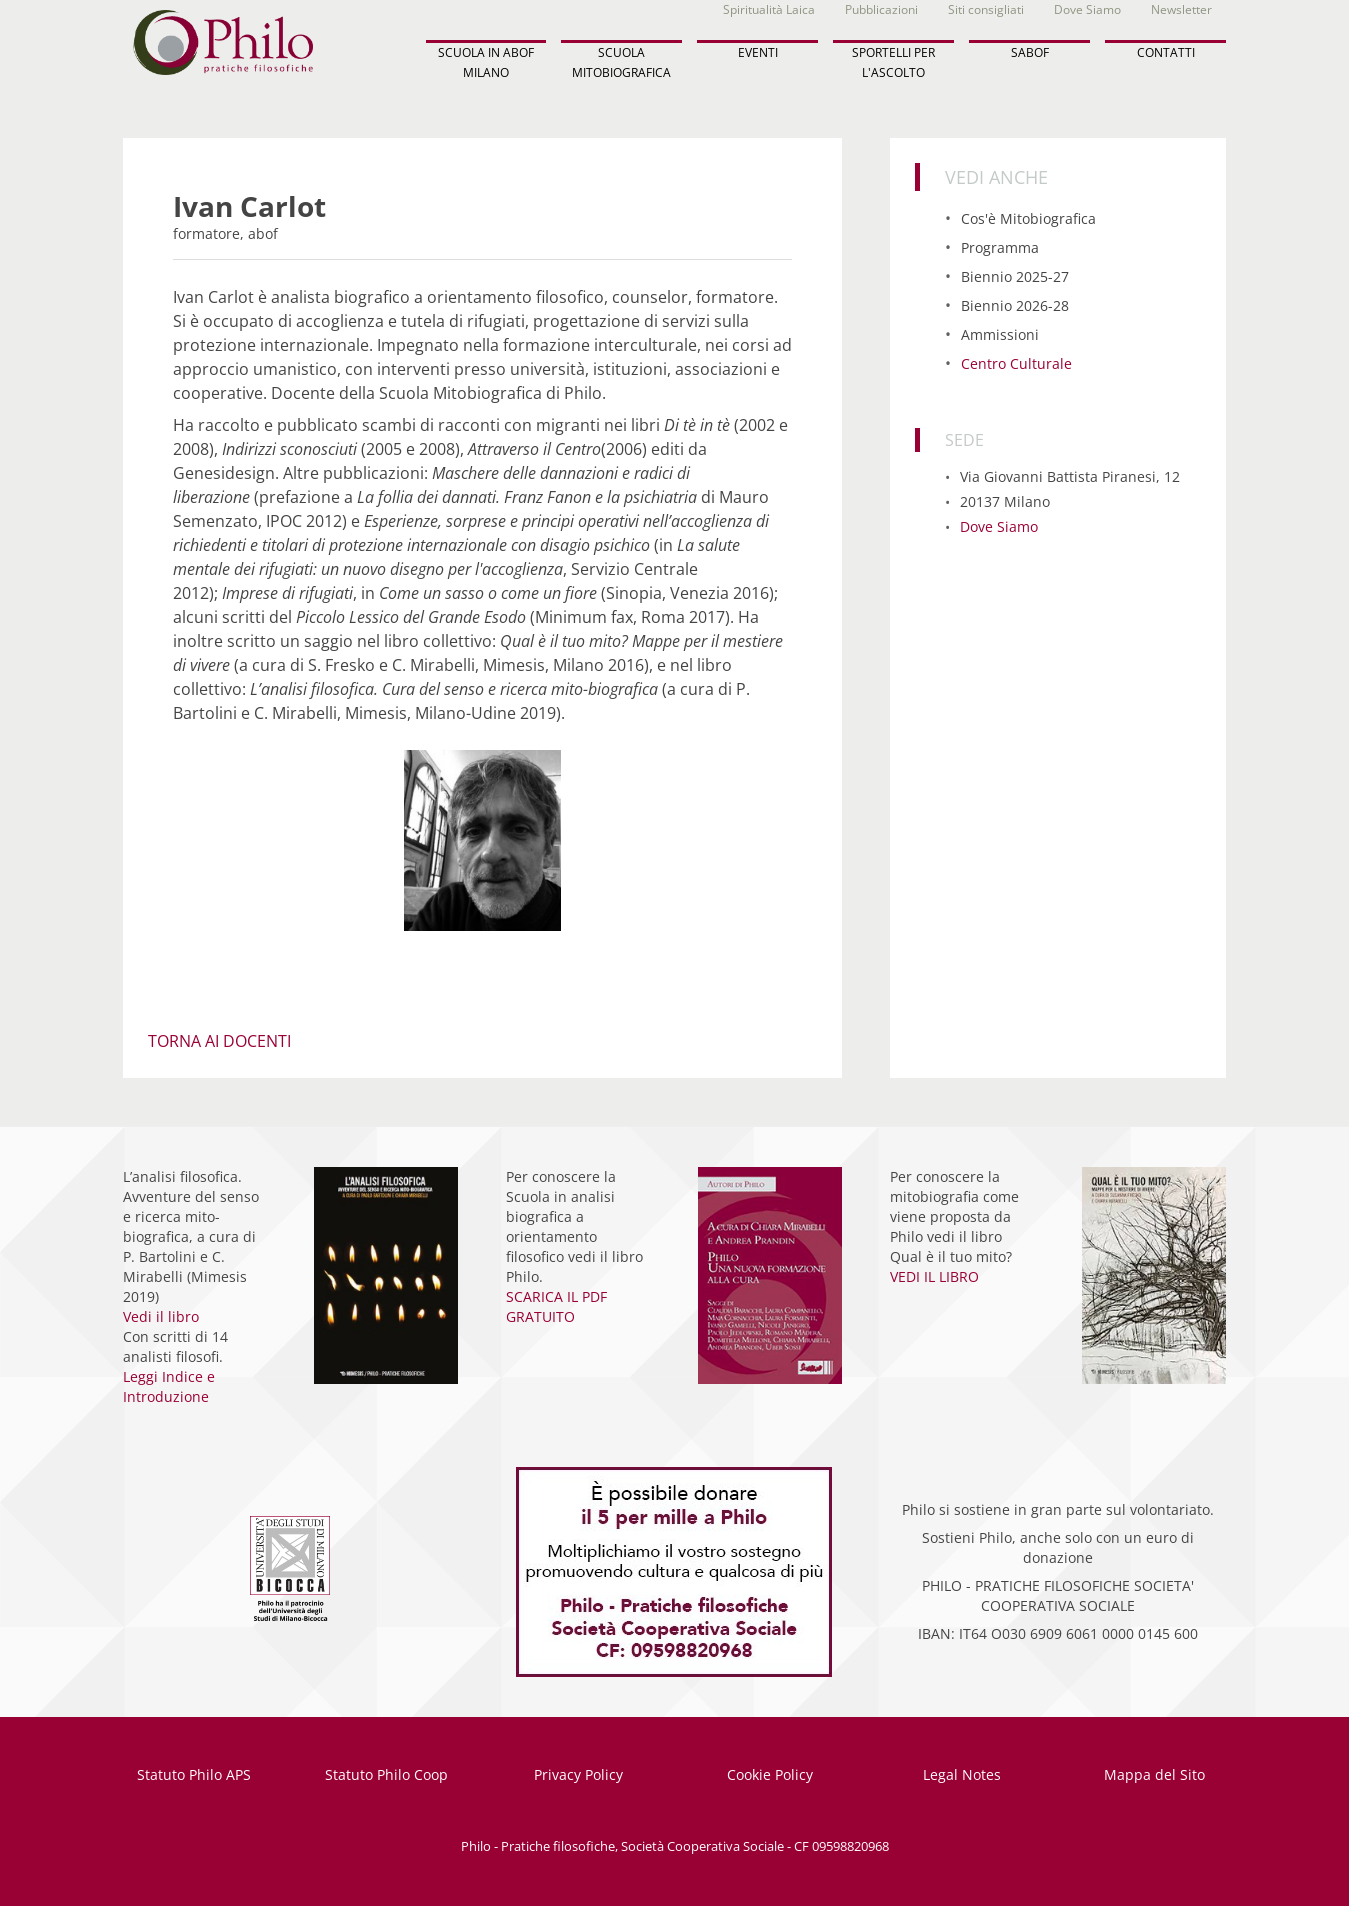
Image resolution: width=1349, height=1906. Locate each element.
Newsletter (1181, 9)
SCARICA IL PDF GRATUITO (556, 1306)
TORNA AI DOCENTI (219, 1041)
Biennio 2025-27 (1015, 276)
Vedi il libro (161, 1316)
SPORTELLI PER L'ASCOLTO (893, 62)
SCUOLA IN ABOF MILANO (486, 62)
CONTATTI (1166, 52)
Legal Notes (962, 1774)
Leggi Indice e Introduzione (169, 1386)
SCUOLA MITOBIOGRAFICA (621, 62)
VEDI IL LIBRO (934, 1276)
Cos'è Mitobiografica (1028, 218)
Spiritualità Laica (769, 9)
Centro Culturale (1016, 363)
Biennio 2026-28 (1015, 305)
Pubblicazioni (881, 9)
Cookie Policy (770, 1774)
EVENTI (758, 52)
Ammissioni (1000, 334)
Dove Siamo (1087, 9)
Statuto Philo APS (194, 1774)
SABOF (1030, 52)
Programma (1000, 247)
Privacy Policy (578, 1774)
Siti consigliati (986, 9)
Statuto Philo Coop (386, 1774)
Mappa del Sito (1154, 1774)
